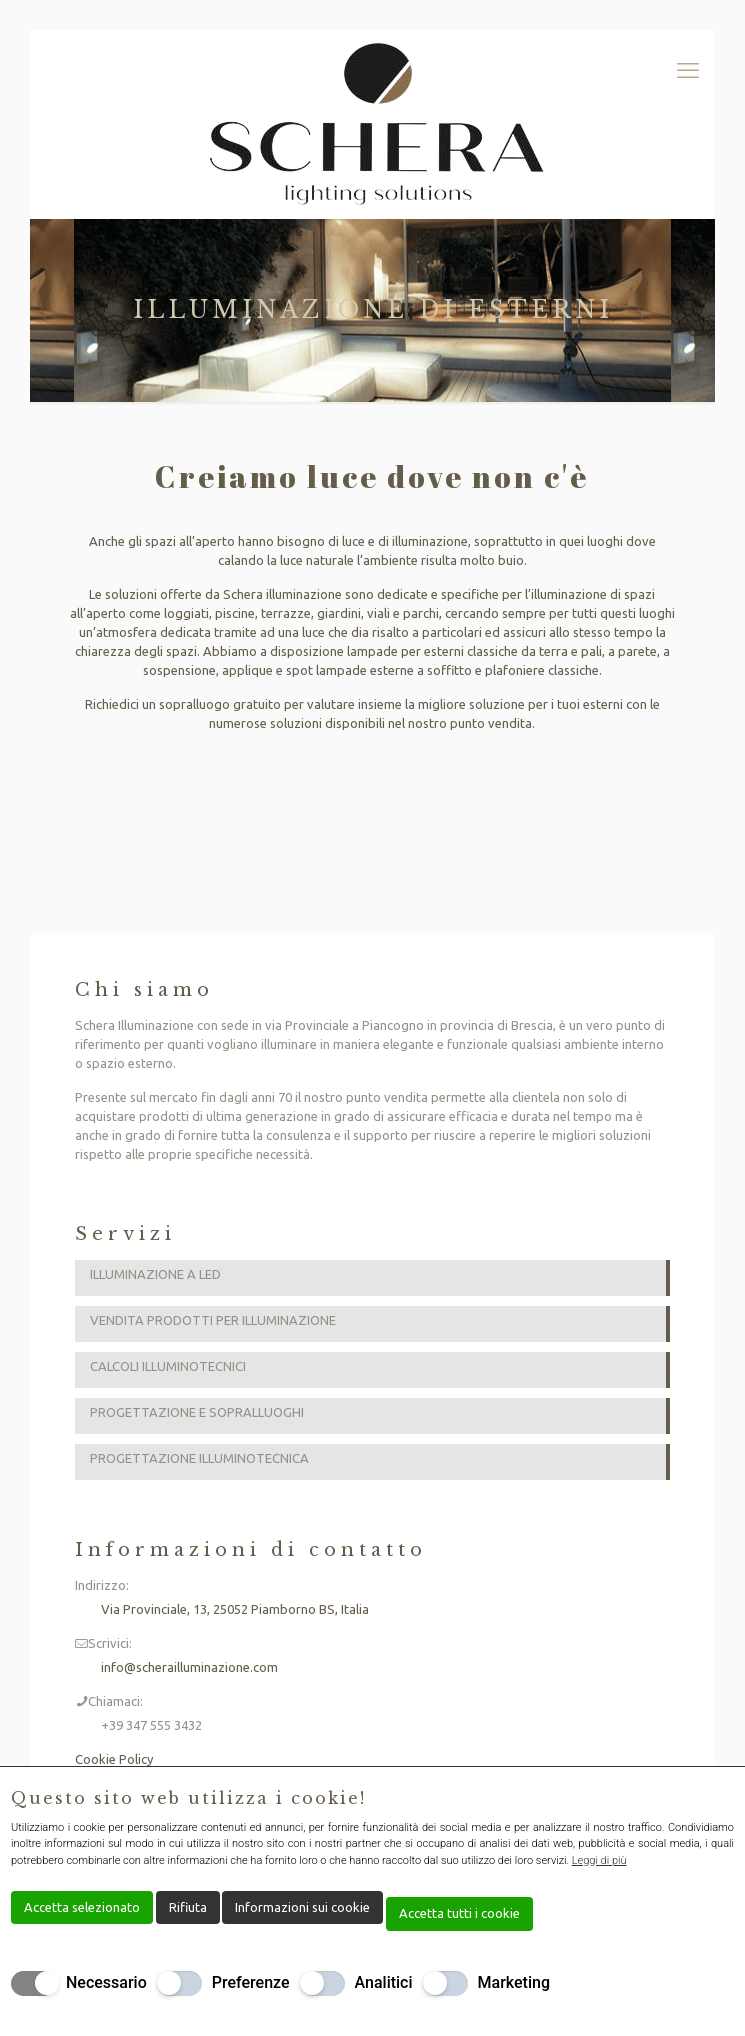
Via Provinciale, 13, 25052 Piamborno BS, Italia (235, 1609)
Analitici (384, 1982)
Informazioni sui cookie (302, 1907)
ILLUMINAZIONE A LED (155, 1274)
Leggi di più (599, 1860)
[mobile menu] (688, 70)
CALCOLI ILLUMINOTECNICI (168, 1366)
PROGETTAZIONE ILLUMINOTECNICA (199, 1458)
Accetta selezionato (82, 1907)
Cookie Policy (114, 1759)
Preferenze (251, 1982)
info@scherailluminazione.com (189, 1667)
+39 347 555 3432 (151, 1725)
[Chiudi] (721, 1799)
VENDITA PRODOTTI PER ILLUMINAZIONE (213, 1320)
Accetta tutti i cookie (459, 1913)
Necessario (106, 1982)
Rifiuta (188, 1907)
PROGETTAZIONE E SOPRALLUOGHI (197, 1412)
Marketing (514, 1982)
